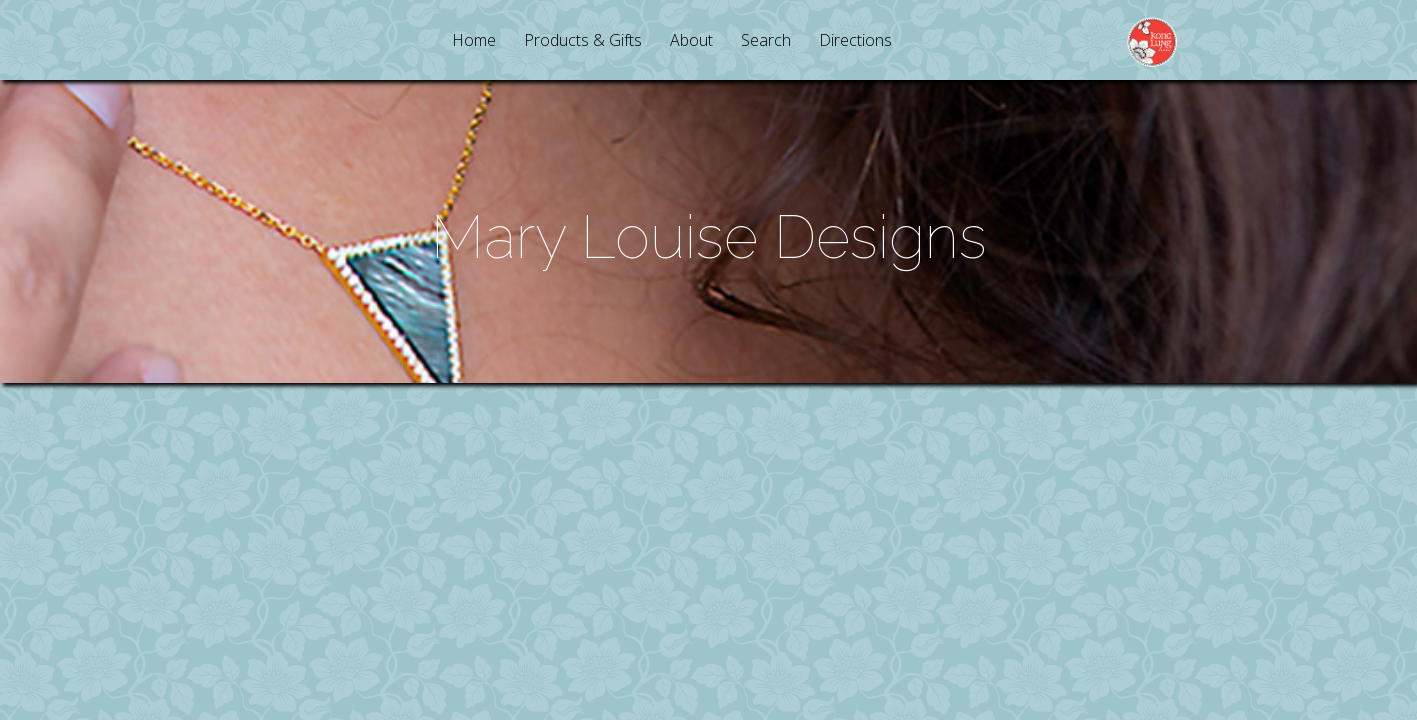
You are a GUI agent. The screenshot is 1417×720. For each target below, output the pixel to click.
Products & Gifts (583, 41)
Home (474, 41)
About (691, 41)
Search (766, 41)
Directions (855, 41)
